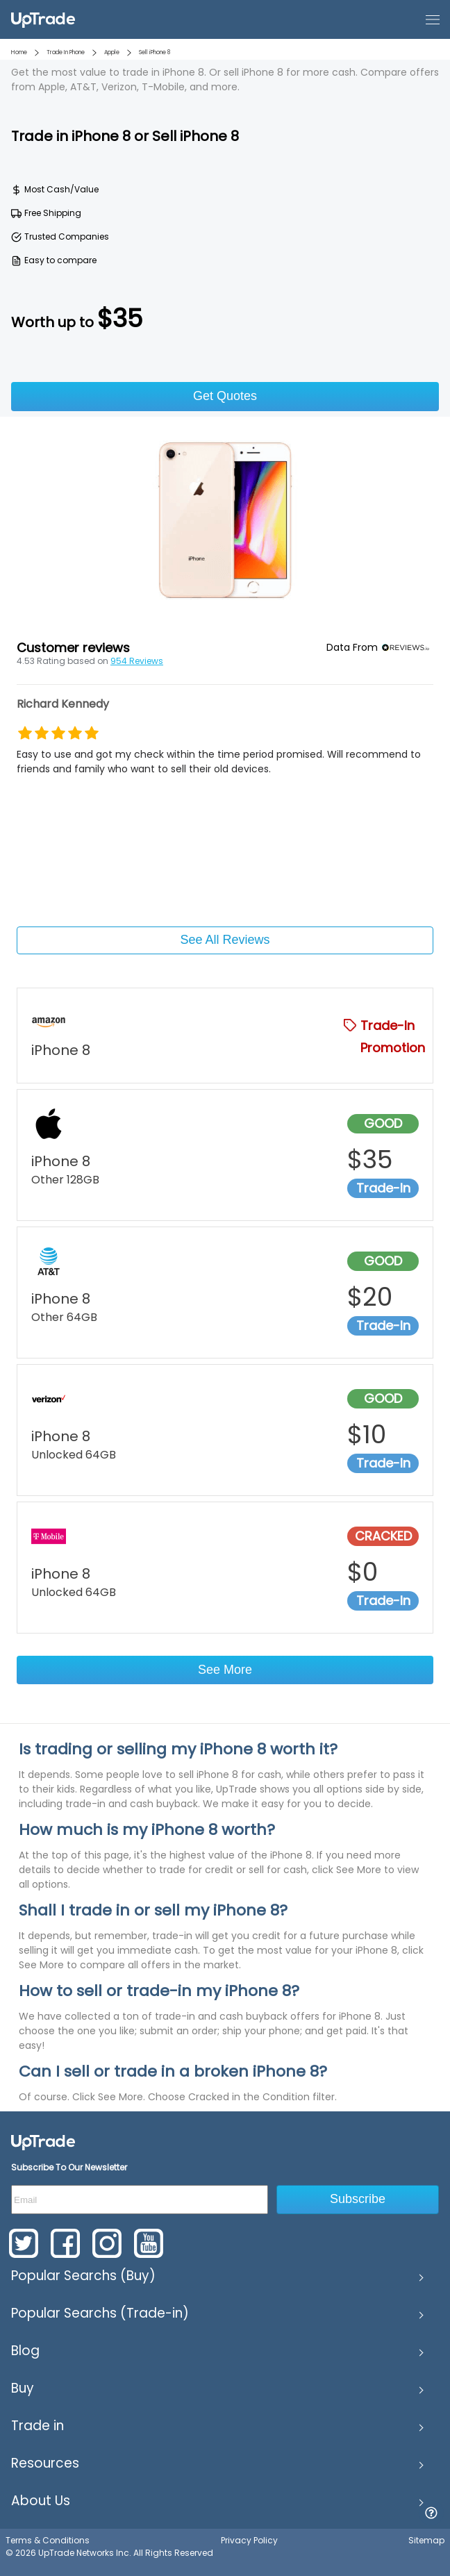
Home (19, 52)
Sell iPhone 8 (154, 52)
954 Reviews (136, 661)
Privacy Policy (249, 2540)
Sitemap (426, 2540)
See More (225, 1670)
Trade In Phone (66, 52)
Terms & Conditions (48, 2540)
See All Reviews (224, 940)
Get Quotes (225, 396)
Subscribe (357, 2199)
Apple (111, 52)
